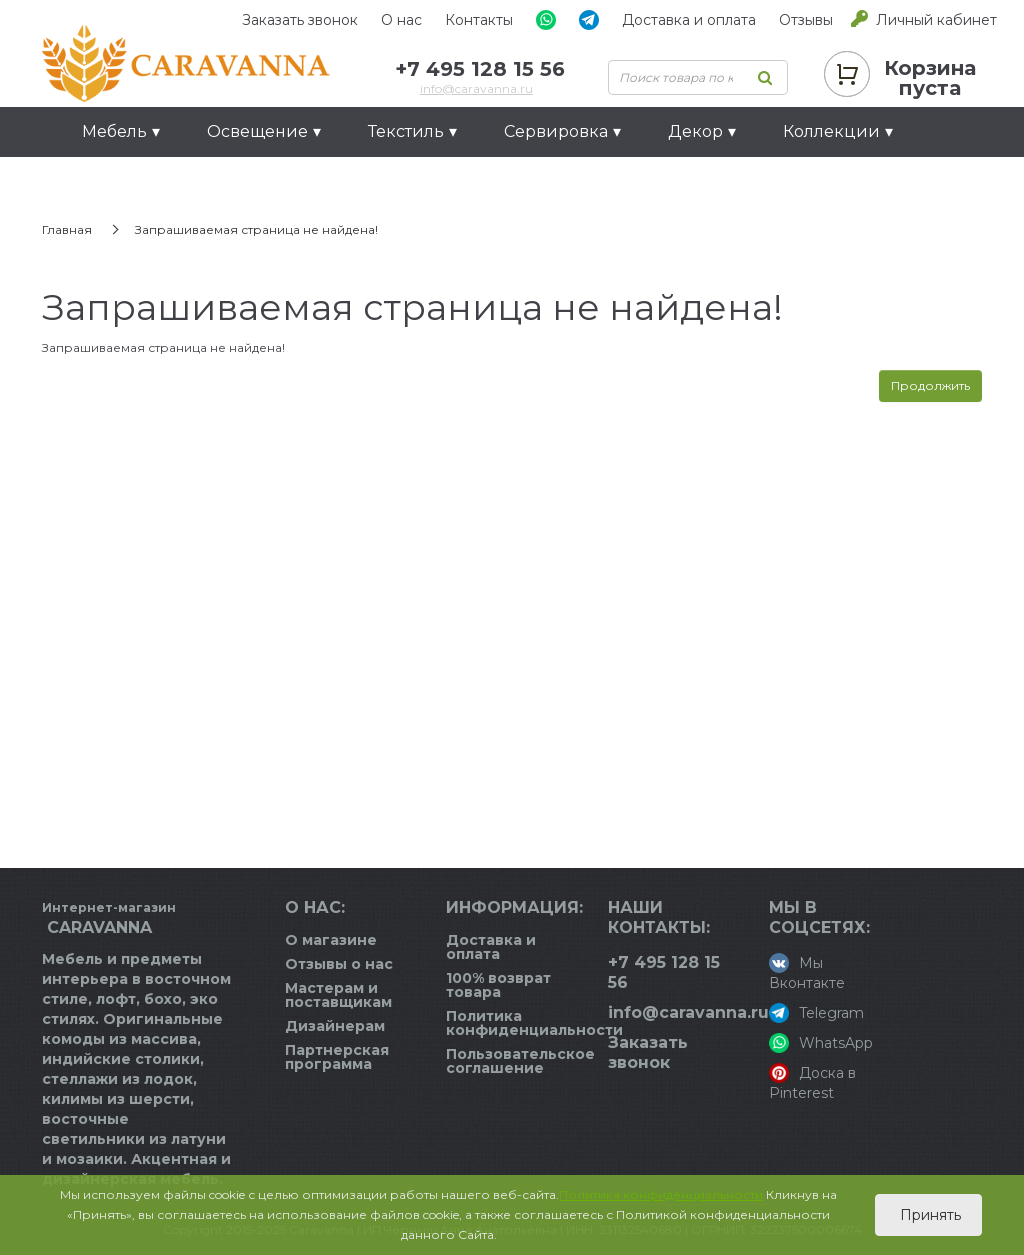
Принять (928, 1215)
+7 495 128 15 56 (480, 69)
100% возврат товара (498, 985)
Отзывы (806, 20)
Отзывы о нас (339, 964)
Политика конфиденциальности (534, 1023)
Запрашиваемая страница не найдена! (256, 229)
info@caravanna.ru (476, 88)
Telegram (816, 1013)
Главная (67, 229)
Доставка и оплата (689, 20)
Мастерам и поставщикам (338, 995)
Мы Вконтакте (807, 972)
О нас (401, 20)
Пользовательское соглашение (520, 1061)
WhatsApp (821, 1043)
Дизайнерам (335, 1026)
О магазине (331, 940)
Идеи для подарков (167, 181)
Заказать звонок (300, 20)
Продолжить (930, 385)
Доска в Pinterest (812, 1082)
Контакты (479, 20)
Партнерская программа (337, 1057)
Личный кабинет (936, 20)
